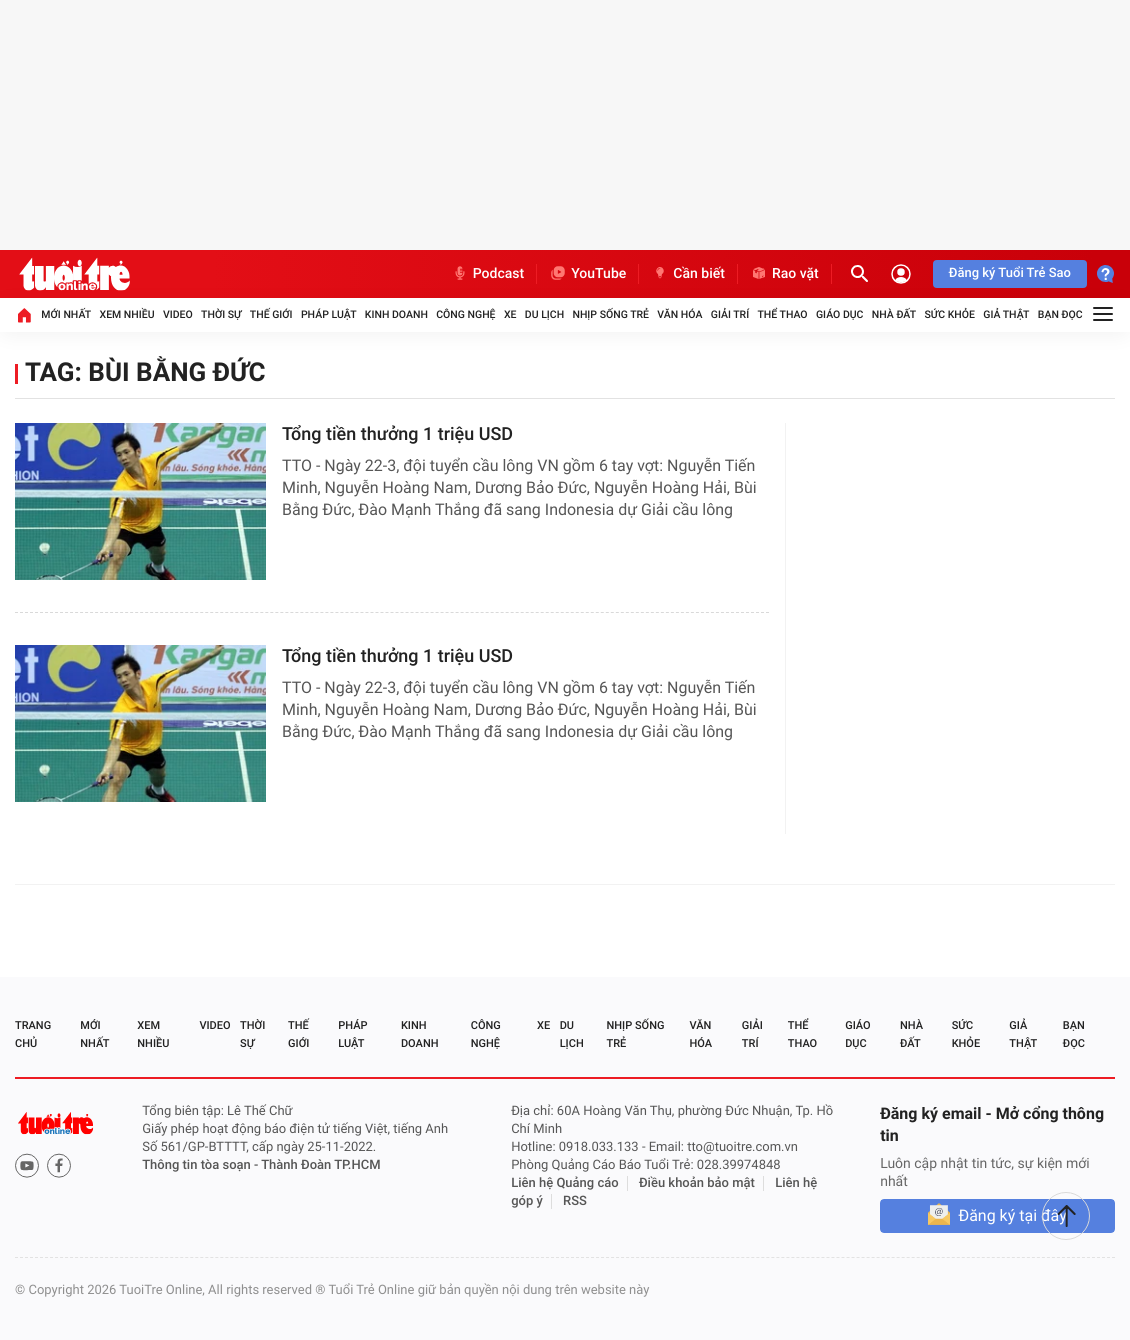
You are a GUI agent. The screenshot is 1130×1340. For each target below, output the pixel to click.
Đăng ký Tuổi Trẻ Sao (1010, 273)
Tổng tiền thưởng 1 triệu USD (397, 434)
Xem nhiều (126, 314)
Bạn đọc (1060, 314)
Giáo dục (840, 314)
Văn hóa (679, 314)
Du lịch (544, 314)
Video (178, 314)
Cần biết (688, 274)
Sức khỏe (949, 314)
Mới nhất (66, 314)
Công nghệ (465, 314)
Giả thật (1006, 314)
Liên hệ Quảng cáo (565, 1183)
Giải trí (730, 314)
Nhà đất (894, 314)
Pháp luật (329, 314)
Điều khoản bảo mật (697, 1183)
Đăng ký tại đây (1012, 1215)
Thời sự (221, 314)
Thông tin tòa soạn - (201, 1165)
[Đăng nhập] (901, 274)
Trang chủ (33, 1034)
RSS (575, 1201)
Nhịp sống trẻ (610, 314)
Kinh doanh (396, 314)
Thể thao (782, 314)
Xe (510, 314)
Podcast (488, 274)
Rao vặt (784, 274)
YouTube (587, 274)
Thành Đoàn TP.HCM (320, 1165)
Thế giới (271, 314)
